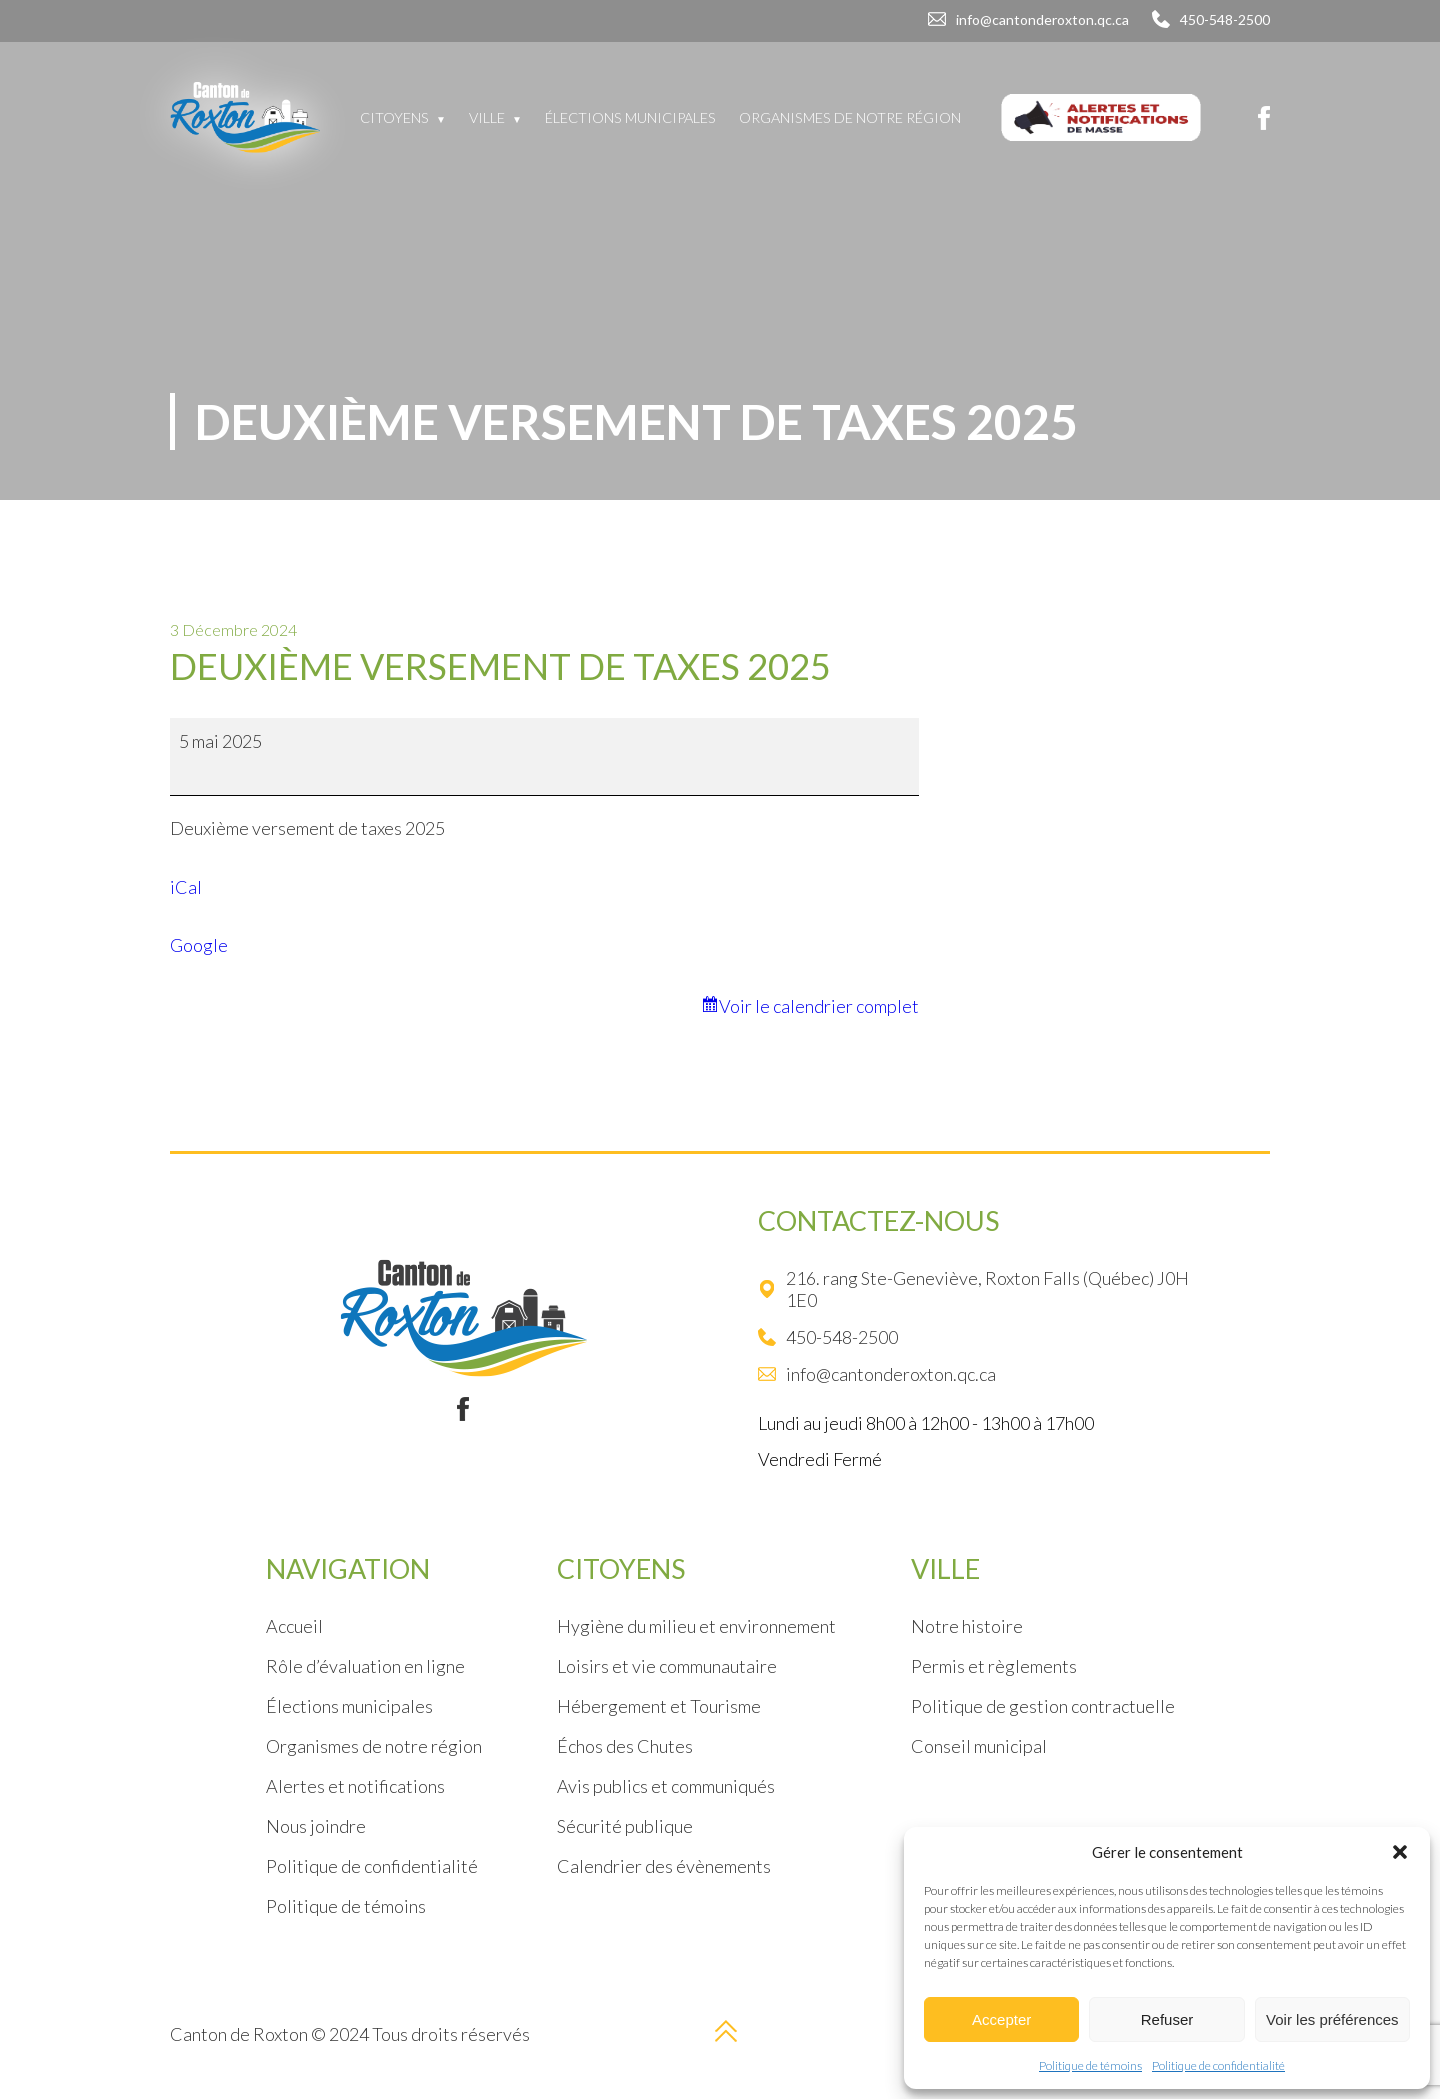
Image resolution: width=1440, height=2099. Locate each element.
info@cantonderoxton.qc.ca (1042, 19)
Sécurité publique (625, 1826)
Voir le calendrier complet (819, 1006)
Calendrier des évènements (664, 1866)
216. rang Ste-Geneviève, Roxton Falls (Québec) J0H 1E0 (973, 1289)
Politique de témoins (1090, 2065)
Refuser (1167, 2019)
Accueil (294, 1626)
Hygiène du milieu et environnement (696, 1626)
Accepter (1001, 2019)
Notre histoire (967, 1626)
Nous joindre (316, 1826)
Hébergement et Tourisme (659, 1706)
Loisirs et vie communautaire (667, 1666)
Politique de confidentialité (1218, 2065)
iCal (186, 887)
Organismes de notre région (850, 117)
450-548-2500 (1225, 19)
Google (199, 945)
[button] (1400, 1852)
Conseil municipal (979, 1746)
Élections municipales (630, 117)
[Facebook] (1264, 118)
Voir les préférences (1332, 2019)
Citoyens (394, 117)
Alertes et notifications (355, 1786)
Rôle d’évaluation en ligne (365, 1666)
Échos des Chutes (625, 1746)
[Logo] (245, 117)
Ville (487, 117)
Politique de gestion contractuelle (1043, 1706)
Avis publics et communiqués (666, 1786)
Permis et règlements (994, 1666)
